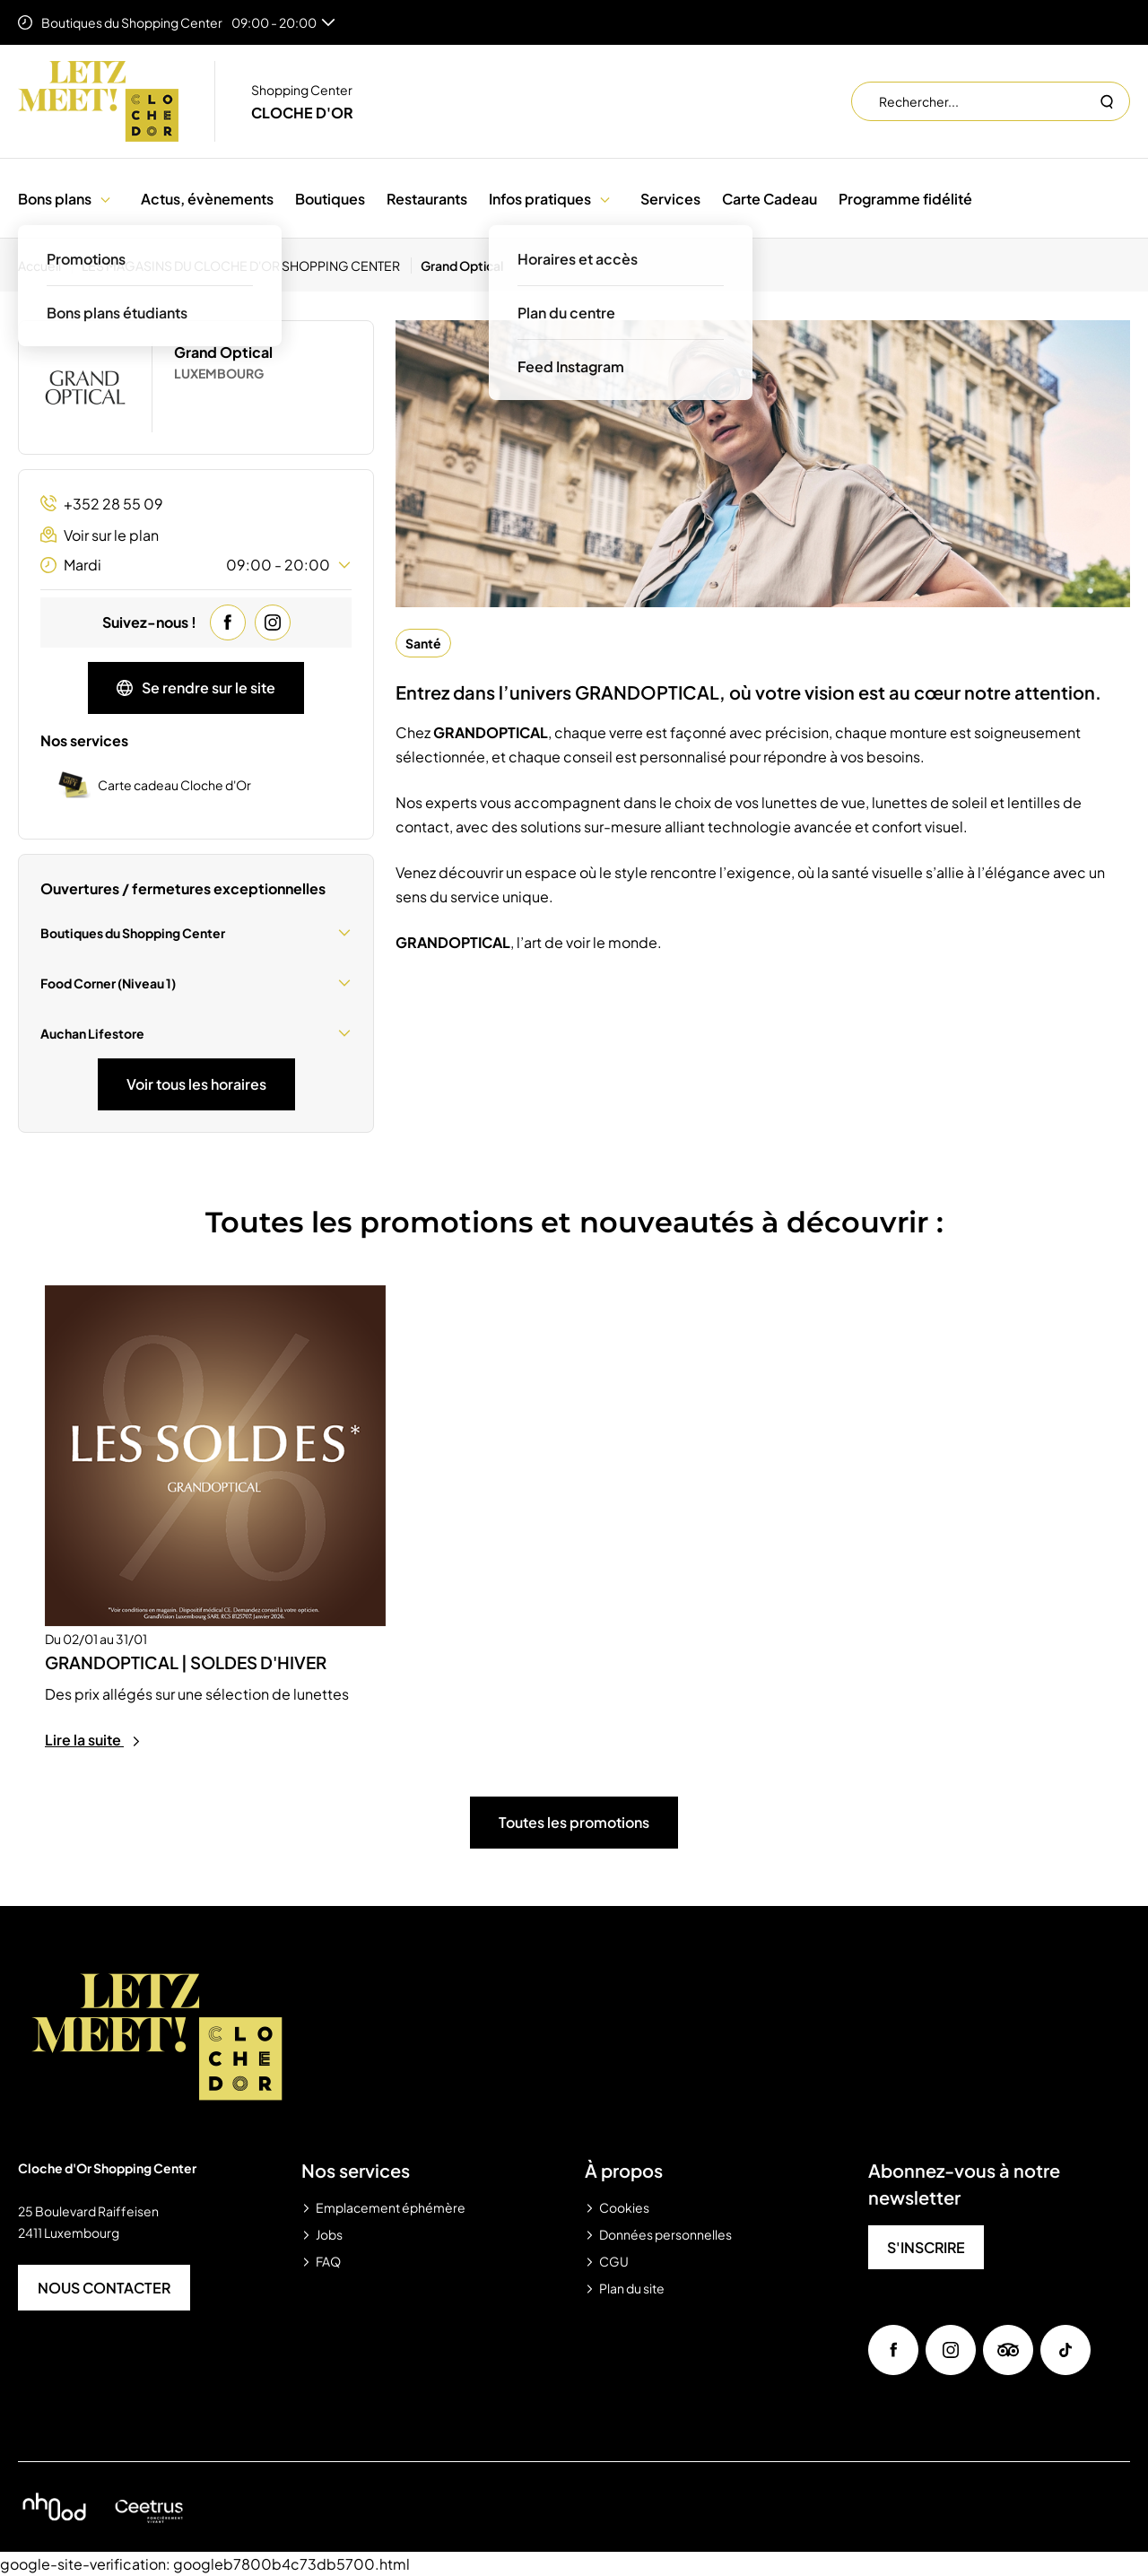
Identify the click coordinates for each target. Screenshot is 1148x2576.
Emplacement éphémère (390, 2207)
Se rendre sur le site (196, 687)
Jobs (329, 2234)
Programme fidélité (905, 198)
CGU (614, 2261)
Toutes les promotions (574, 1822)
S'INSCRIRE (926, 2247)
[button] (105, 198)
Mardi (196, 565)
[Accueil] (45, 265)
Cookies (624, 2207)
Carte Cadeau (769, 198)
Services (670, 198)
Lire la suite (93, 1739)
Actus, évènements (207, 198)
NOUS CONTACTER (104, 2287)
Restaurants (427, 198)
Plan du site (632, 2288)
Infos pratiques (540, 198)
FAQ (328, 2261)
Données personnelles (665, 2234)
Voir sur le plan (99, 535)
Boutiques (330, 198)
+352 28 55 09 (101, 503)
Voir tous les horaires (196, 1084)
